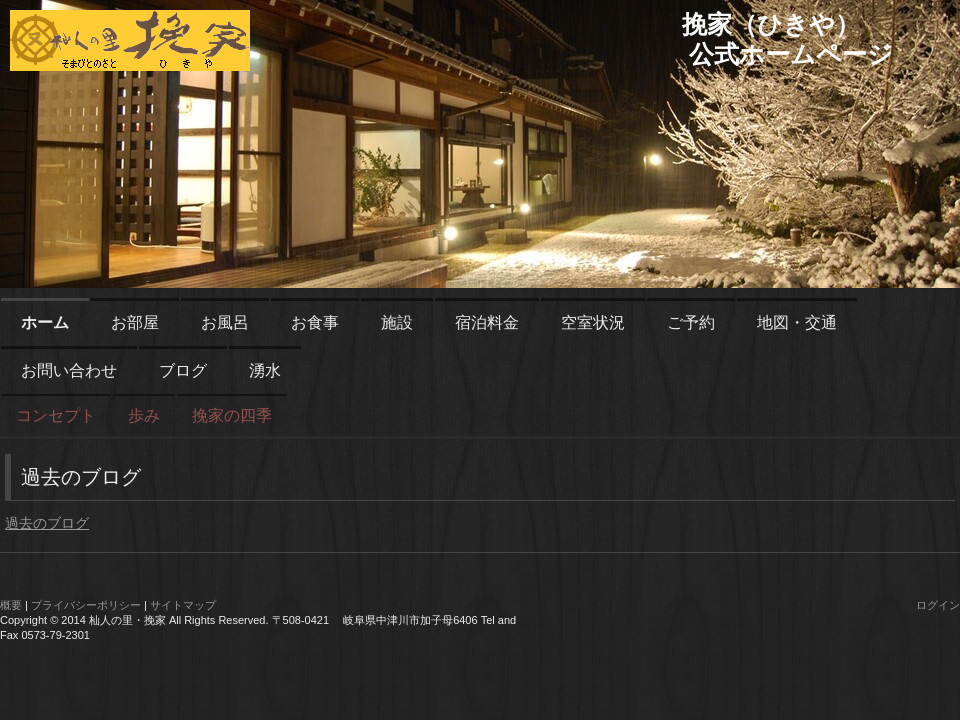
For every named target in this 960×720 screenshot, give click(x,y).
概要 (11, 605)
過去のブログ (47, 523)
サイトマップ (183, 605)
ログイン (938, 605)
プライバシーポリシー (86, 605)
